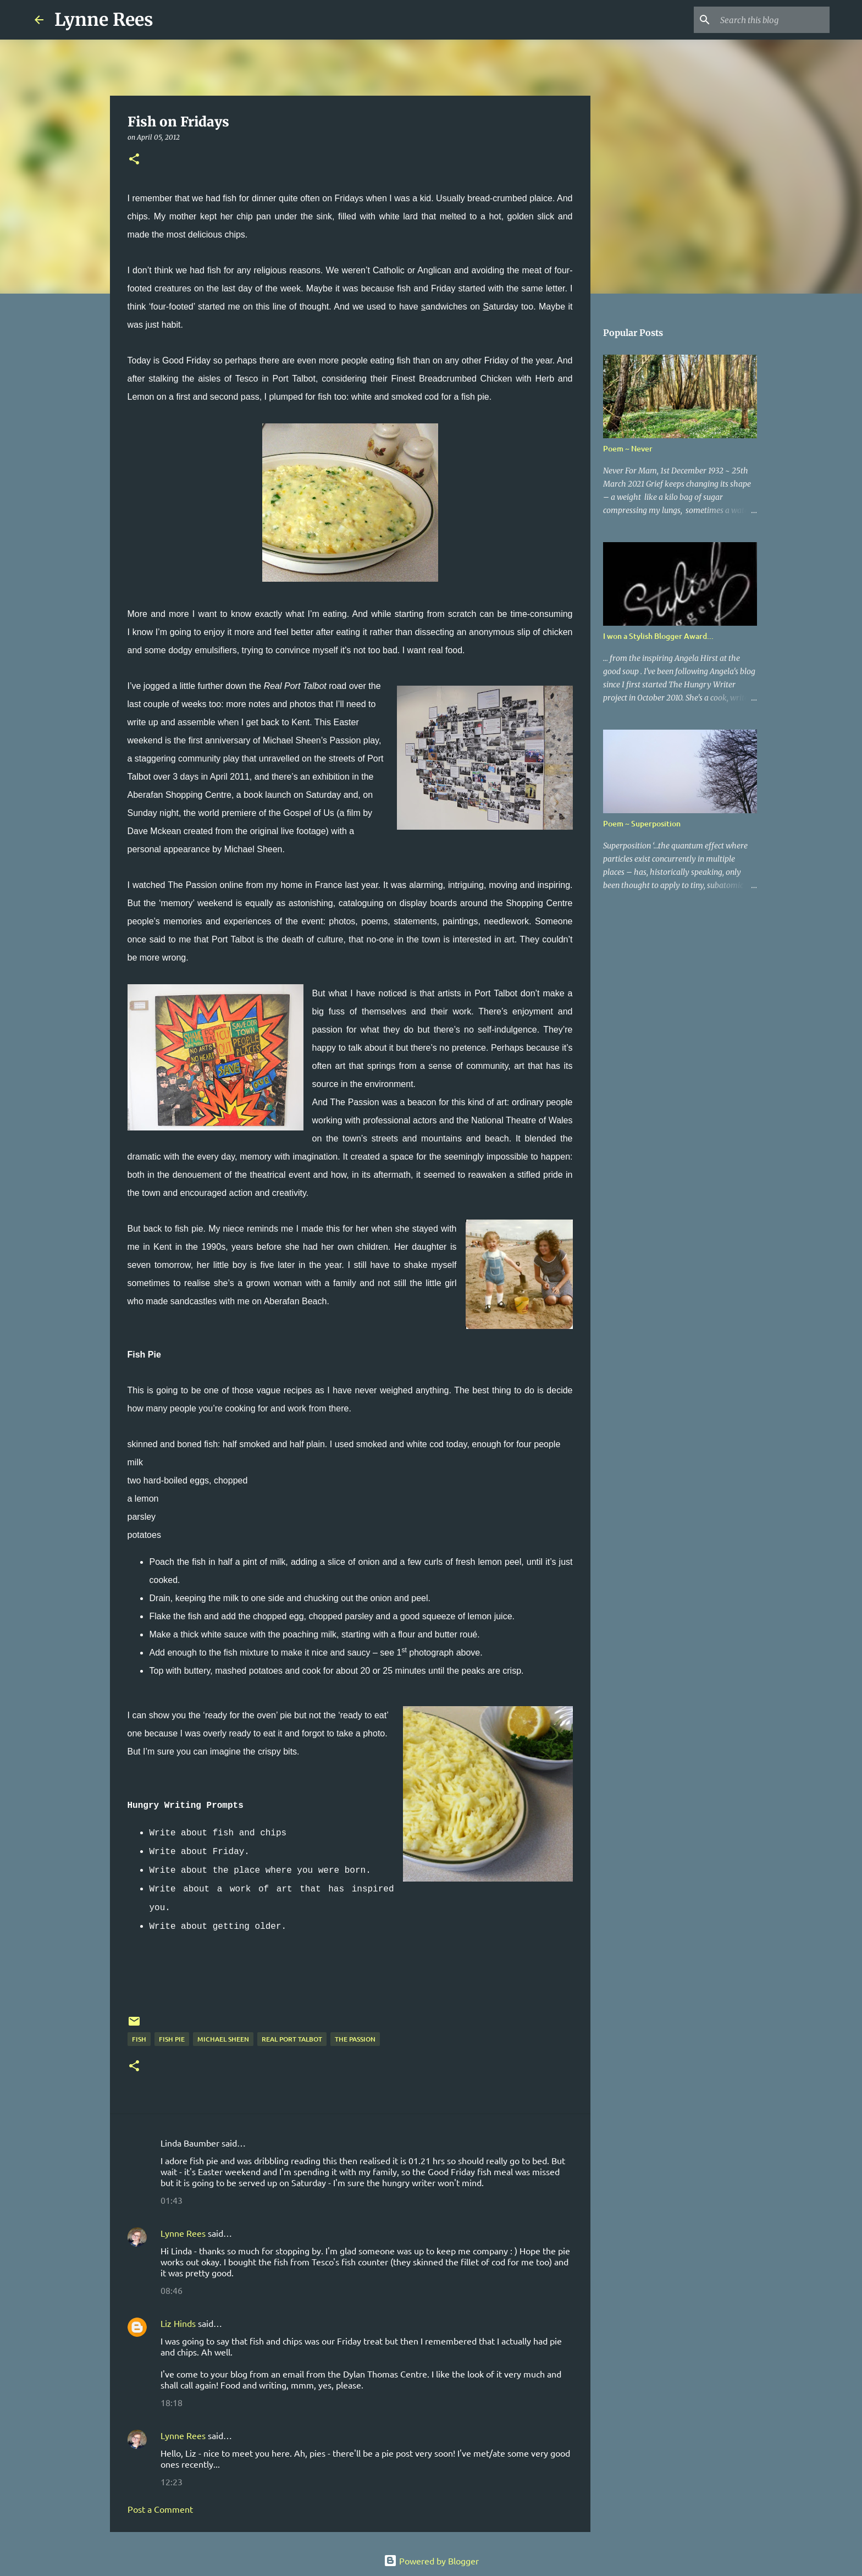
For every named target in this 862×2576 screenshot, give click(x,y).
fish (139, 2039)
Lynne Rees (103, 20)
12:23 (172, 2481)
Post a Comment (160, 2508)
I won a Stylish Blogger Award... (658, 636)
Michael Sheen (223, 2039)
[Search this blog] (772, 20)
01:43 (172, 2199)
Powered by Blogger (431, 2560)
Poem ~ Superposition (642, 823)
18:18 (172, 2402)
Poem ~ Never (628, 448)
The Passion (355, 2039)
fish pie (172, 2039)
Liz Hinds (178, 2323)
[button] (134, 159)
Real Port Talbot (292, 2039)
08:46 (172, 2290)
